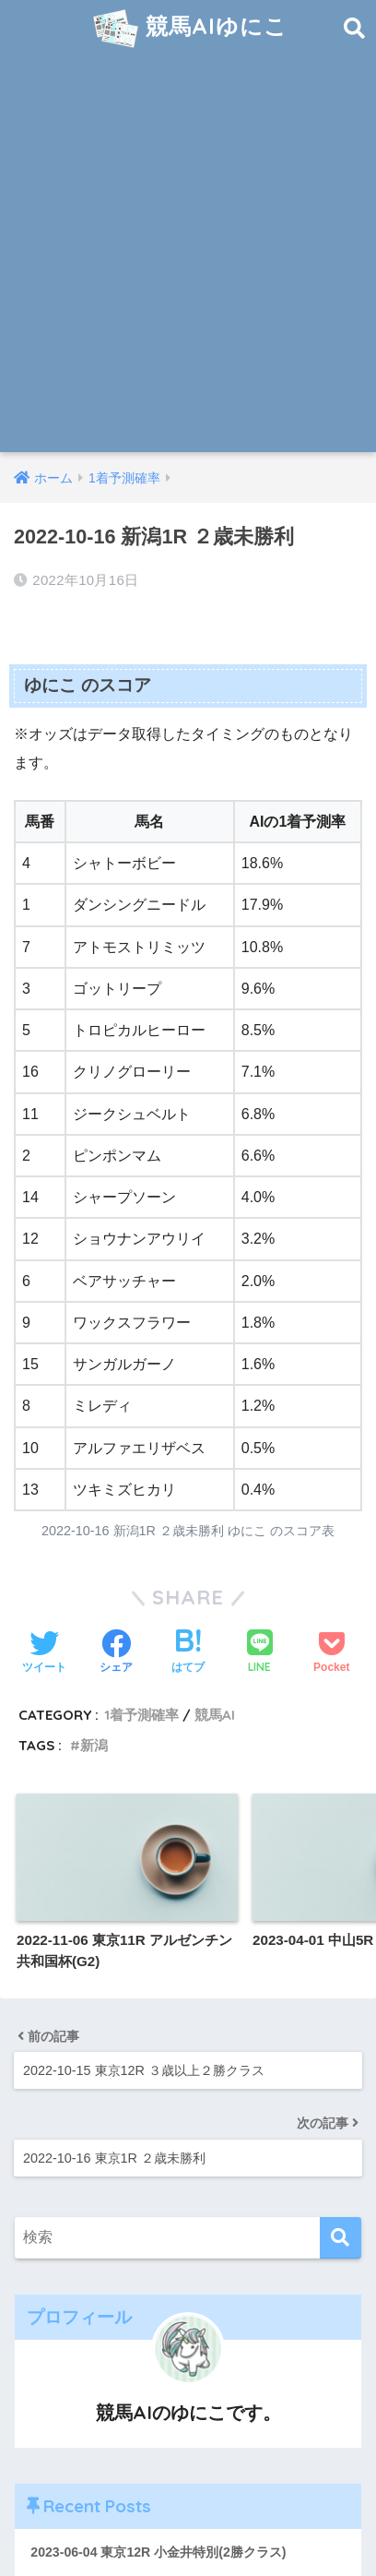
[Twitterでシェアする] (44, 1653)
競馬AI (214, 1714)
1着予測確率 (141, 1714)
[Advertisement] (188, 254)
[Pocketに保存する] (331, 1653)
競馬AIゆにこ (190, 28)
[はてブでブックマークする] (188, 1653)
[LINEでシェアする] (260, 1653)
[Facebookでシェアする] (116, 1653)
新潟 (94, 1745)
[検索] (340, 2238)
